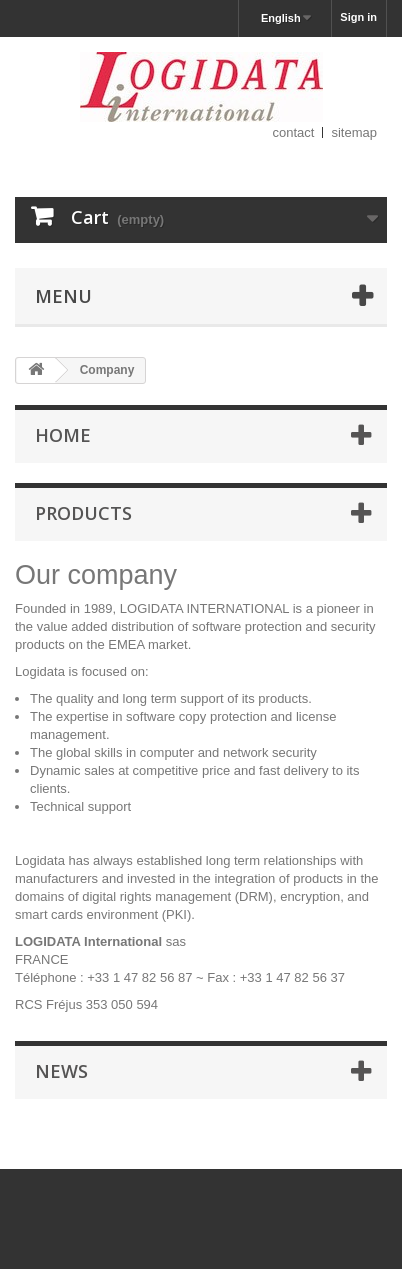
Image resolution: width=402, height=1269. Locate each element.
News (61, 1071)
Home (63, 435)
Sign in (358, 17)
